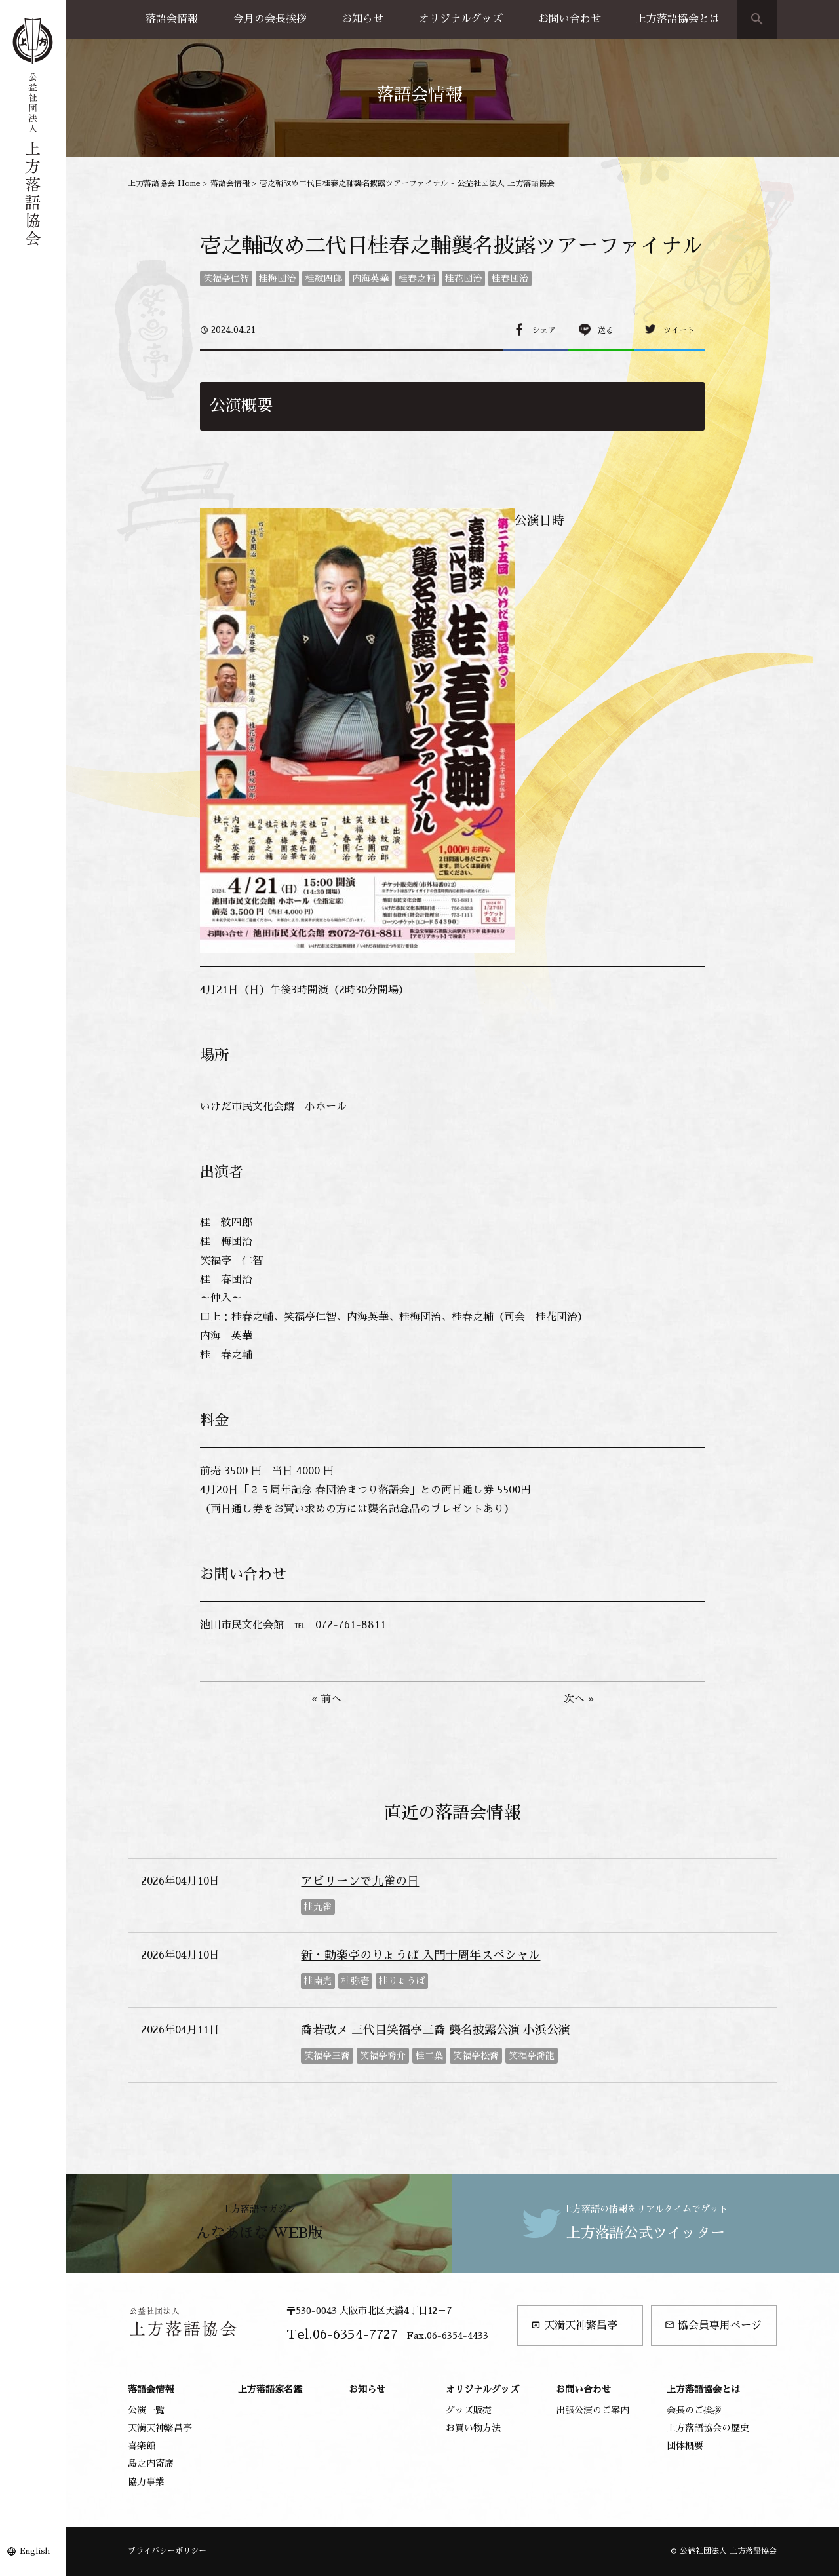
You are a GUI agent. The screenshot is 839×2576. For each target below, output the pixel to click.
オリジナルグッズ (461, 19)
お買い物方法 (473, 2427)
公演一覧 (146, 2410)
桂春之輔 (417, 278)
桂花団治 (463, 278)
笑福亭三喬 (327, 2055)
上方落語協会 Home (164, 183)
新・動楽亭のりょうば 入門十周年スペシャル (420, 1955)
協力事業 (146, 2481)
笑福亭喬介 (383, 2055)
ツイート (679, 330)
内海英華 (370, 278)
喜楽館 (141, 2445)
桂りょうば (402, 1981)
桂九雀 (318, 1907)
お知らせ (362, 19)
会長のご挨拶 (694, 2410)
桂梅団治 (277, 278)
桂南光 (318, 1981)
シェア (544, 330)
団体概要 (685, 2445)
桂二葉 (429, 2055)
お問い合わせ (569, 19)
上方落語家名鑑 (270, 2389)
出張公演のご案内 (592, 2410)
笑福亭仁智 (226, 278)
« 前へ (326, 1699)
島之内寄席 (151, 2463)
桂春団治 (510, 278)
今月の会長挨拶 (270, 19)
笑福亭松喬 (476, 2055)
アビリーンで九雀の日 (360, 1881)
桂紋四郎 (323, 278)
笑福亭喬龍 (532, 2055)
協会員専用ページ (713, 2325)
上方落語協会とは (678, 19)
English (35, 2551)
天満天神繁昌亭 (574, 2325)
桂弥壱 (355, 1981)
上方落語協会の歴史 (708, 2427)
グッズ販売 (469, 2410)
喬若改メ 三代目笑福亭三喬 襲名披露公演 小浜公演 (435, 2030)
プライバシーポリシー (167, 2551)
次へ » (579, 1699)
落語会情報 (172, 19)
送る (606, 330)
